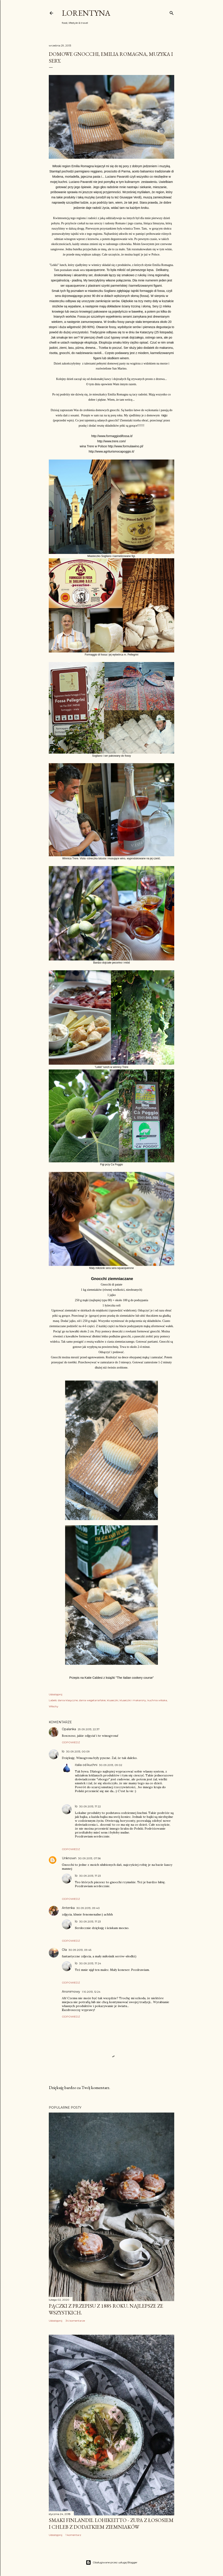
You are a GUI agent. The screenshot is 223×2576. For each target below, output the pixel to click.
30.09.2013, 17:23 (90, 1875)
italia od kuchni (86, 1765)
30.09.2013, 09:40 (88, 1908)
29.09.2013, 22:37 (89, 1729)
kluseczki (112, 1700)
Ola (64, 1950)
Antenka (68, 1908)
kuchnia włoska (157, 1700)
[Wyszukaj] (171, 12)
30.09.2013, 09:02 (110, 1765)
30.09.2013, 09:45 (80, 1949)
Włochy (53, 1706)
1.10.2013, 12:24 (91, 1991)
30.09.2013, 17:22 (90, 1806)
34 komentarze (75, 2320)
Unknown (69, 1858)
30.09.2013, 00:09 (78, 1751)
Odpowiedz (71, 1742)
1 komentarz (73, 2535)
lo (63, 1751)
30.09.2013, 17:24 (90, 1963)
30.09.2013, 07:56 (89, 1858)
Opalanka (69, 1729)
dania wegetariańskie (92, 1700)
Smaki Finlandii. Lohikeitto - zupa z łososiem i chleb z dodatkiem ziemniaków (111, 2523)
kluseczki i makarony (133, 1700)
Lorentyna (86, 13)
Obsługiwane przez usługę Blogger (111, 2562)
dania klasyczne (68, 1700)
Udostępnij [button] (55, 1694)
